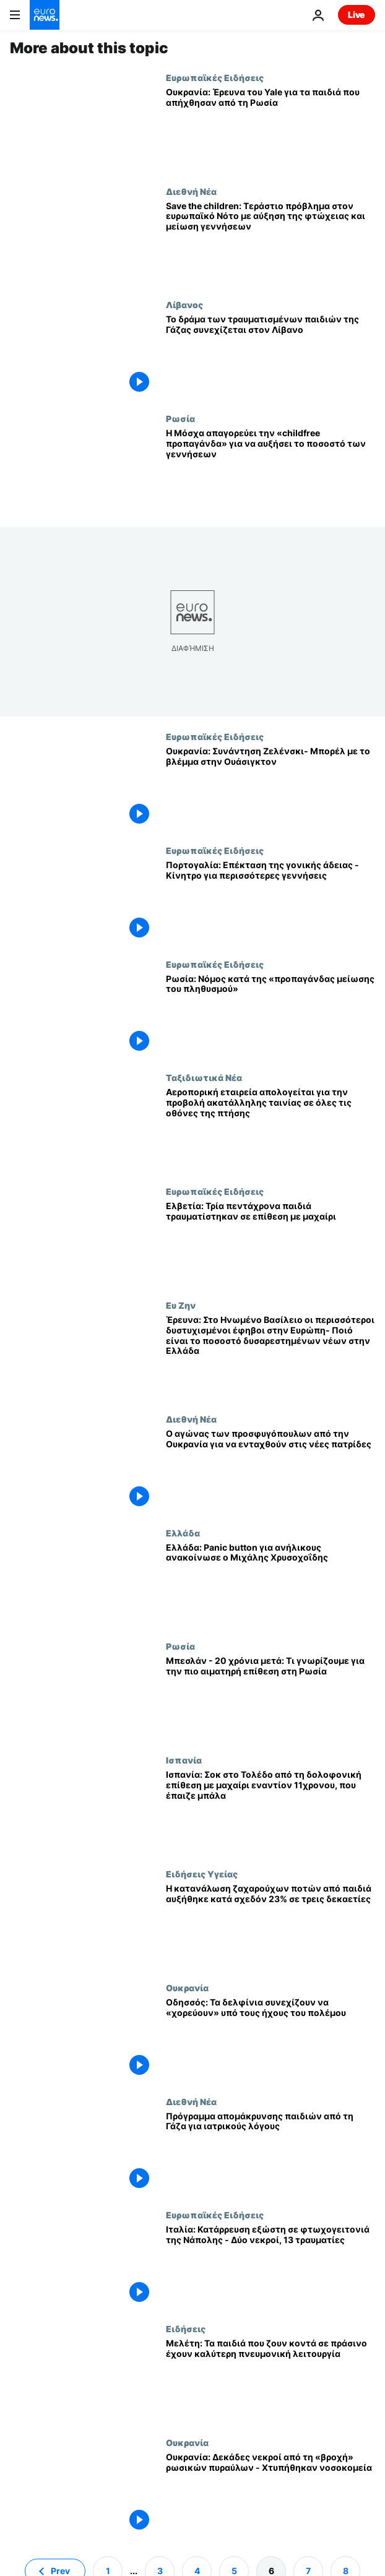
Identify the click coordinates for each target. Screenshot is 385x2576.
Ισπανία (184, 1760)
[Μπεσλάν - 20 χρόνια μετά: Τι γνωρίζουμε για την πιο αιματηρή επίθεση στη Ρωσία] (270, 1698)
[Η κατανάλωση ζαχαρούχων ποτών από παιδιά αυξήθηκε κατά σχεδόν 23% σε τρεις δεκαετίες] (270, 1926)
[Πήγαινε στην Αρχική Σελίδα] (44, 15)
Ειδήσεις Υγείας (202, 1874)
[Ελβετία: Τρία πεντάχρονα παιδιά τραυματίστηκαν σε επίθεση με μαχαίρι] (270, 1243)
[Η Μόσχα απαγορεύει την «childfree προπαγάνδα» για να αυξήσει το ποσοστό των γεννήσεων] (270, 470)
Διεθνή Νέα (191, 191)
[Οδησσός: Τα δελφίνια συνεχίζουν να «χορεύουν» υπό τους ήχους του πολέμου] (270, 2039)
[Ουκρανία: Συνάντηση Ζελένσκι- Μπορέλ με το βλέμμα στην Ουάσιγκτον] (270, 788)
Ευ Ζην (181, 1305)
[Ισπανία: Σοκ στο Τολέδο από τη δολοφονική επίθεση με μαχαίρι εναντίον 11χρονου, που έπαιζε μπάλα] (270, 1812)
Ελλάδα (183, 1533)
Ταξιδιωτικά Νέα (204, 1077)
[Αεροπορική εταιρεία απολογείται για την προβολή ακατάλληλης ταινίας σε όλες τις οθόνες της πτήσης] (270, 1129)
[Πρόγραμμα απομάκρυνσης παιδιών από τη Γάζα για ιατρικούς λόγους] (270, 2153)
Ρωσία (180, 418)
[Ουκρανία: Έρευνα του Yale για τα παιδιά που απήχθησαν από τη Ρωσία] (270, 129)
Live (356, 14)
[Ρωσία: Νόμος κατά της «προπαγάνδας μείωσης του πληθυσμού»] (270, 1016)
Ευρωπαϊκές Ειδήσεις (215, 77)
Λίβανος (184, 304)
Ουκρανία (187, 1987)
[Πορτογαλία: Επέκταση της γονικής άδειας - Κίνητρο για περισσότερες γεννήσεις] (270, 902)
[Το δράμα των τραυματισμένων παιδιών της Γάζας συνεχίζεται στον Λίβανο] (270, 356)
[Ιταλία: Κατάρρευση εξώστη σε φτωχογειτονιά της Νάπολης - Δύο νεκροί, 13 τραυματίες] (270, 2267)
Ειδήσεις (185, 2328)
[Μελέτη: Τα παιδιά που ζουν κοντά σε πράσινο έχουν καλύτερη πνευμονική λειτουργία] (270, 2380)
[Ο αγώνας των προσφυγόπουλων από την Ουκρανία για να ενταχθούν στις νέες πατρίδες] (270, 1471)
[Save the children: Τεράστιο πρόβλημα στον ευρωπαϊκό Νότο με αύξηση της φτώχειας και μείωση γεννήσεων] (270, 243)
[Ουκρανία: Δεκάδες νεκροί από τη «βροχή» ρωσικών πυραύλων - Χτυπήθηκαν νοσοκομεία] (270, 2494)
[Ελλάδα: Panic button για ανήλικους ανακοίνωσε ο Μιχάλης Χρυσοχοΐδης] (270, 1585)
